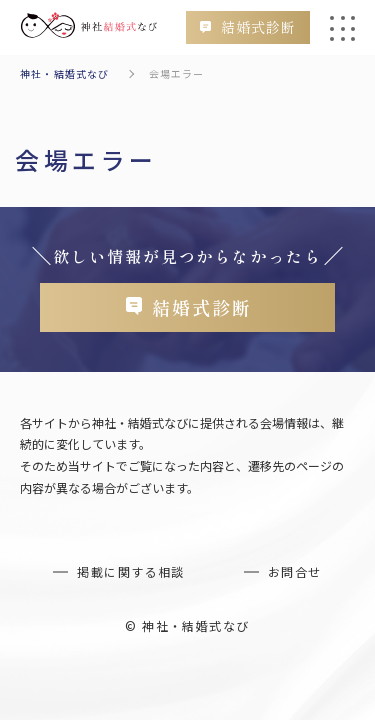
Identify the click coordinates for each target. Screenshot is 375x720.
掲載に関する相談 (131, 571)
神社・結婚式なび (65, 73)
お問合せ (295, 571)
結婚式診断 (258, 27)
